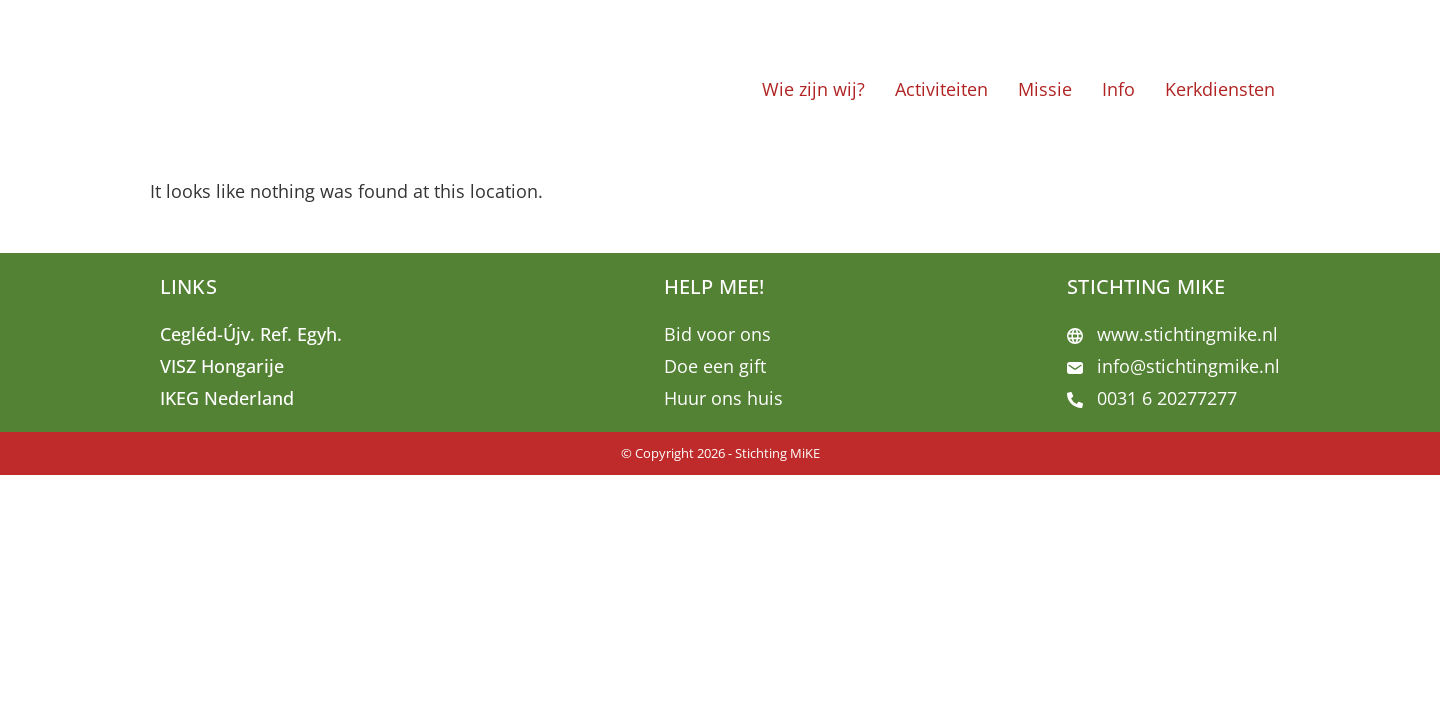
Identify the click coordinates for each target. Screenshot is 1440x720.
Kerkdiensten (1220, 89)
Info (1118, 89)
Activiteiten (941, 89)
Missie (1045, 89)
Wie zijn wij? (813, 89)
